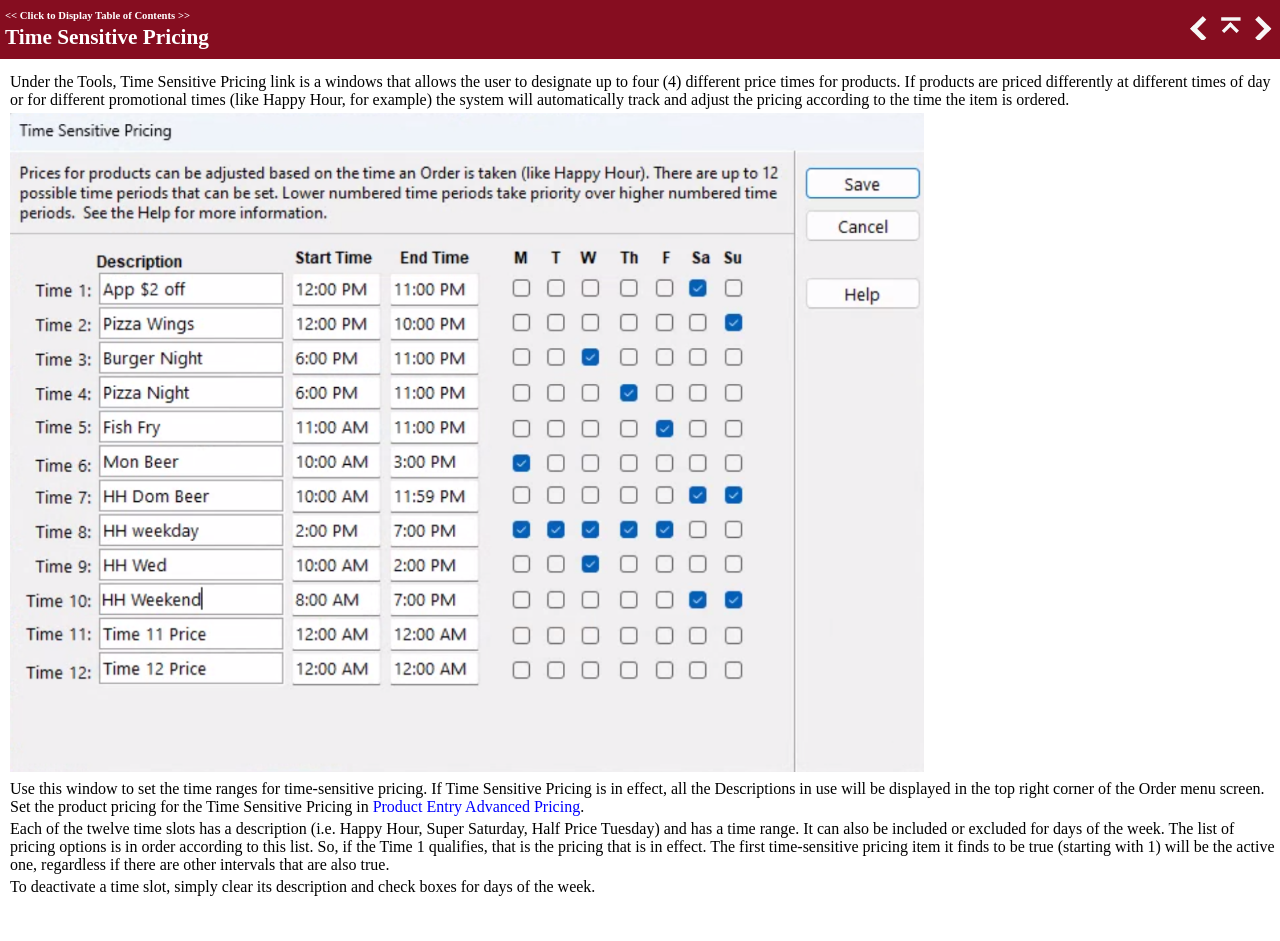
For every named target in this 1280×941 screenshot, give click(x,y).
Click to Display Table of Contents (97, 15)
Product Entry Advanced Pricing (477, 806)
